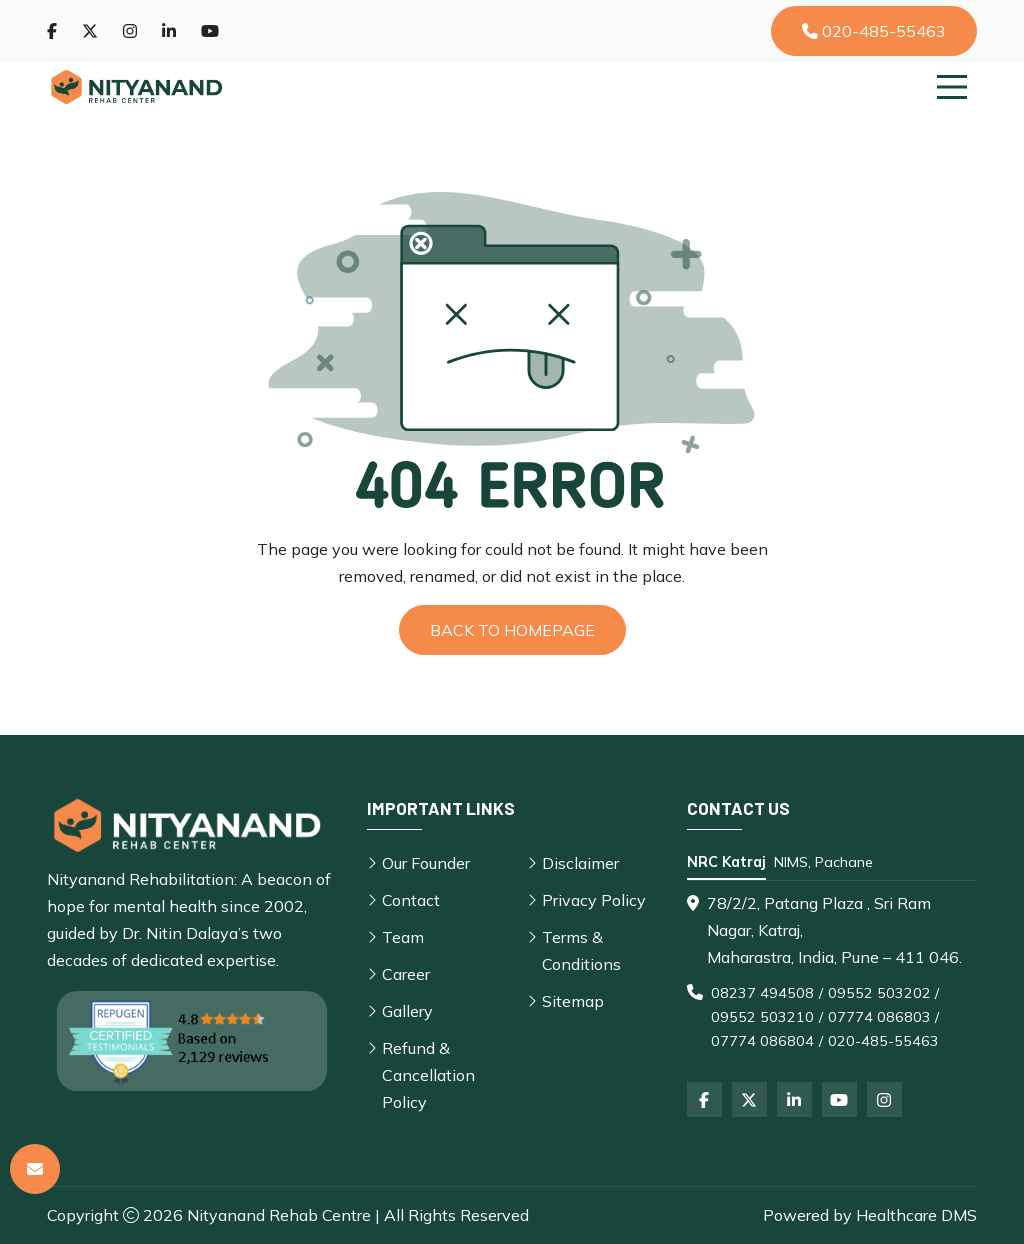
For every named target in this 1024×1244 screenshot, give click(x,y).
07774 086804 (762, 1041)
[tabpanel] (832, 971)
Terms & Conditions (581, 950)
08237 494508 (762, 993)
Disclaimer (580, 863)
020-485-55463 (874, 31)
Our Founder (426, 863)
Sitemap (573, 1001)
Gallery (407, 1011)
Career (406, 974)
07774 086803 (879, 1017)
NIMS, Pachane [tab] (823, 862)
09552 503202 (879, 993)
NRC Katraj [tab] (726, 862)
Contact (411, 900)
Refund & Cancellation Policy (428, 1075)
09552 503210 (762, 1017)
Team (403, 937)
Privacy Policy (594, 900)
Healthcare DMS (916, 1215)
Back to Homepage (512, 630)
